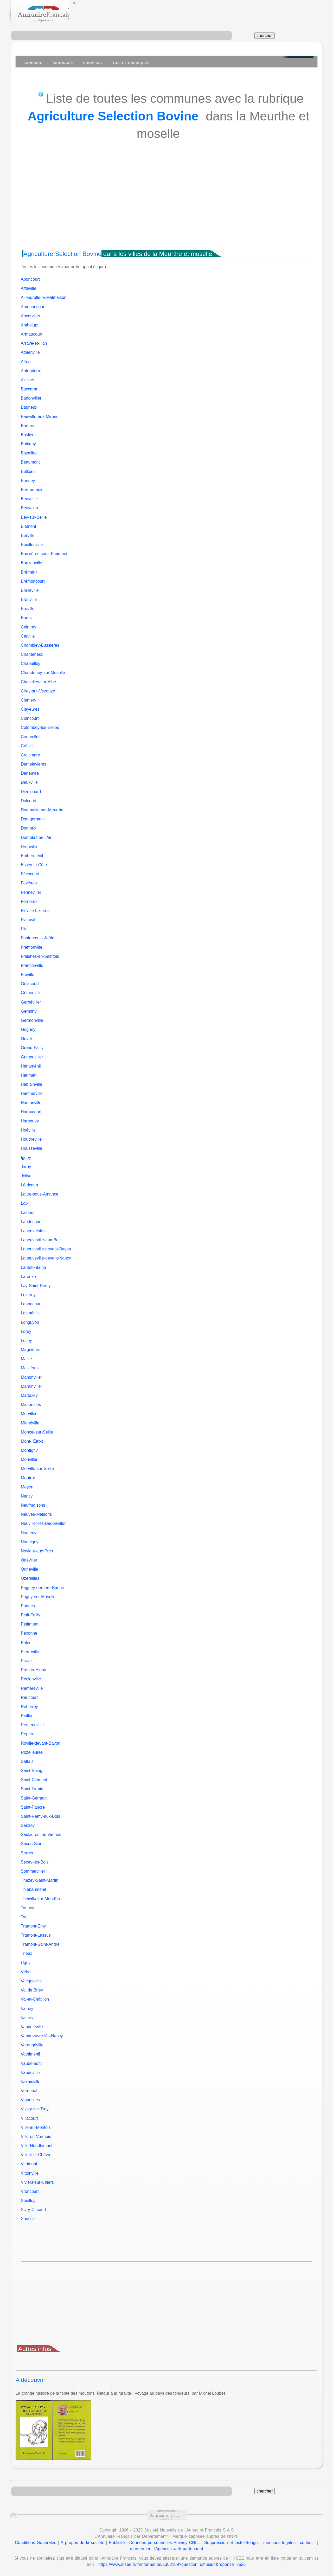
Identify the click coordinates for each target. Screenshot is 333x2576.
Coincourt (30, 718)
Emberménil (32, 855)
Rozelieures (32, 1752)
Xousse (28, 2219)
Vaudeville (30, 2072)
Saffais (27, 1761)
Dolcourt (28, 801)
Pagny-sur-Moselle (38, 1597)
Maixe (26, 1359)
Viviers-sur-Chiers (37, 2182)
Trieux (26, 1953)
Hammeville (32, 1093)
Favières (29, 883)
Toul (24, 1917)
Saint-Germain (34, 1798)
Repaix (27, 1734)
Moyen (27, 1487)
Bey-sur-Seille (34, 517)
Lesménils (30, 1313)
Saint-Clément (34, 1779)
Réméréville (32, 1688)
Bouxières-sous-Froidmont (45, 553)
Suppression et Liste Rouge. (231, 2542)
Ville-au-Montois (35, 2127)
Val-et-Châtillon (35, 1999)
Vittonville (30, 2173)
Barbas (27, 425)
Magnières (30, 1349)
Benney (28, 480)
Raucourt (29, 1697)
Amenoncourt (33, 307)
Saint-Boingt (32, 1770)
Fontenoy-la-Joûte (37, 938)
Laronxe (28, 1276)
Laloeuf (28, 1212)
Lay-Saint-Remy (36, 1285)
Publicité (117, 2542)
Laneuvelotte (33, 1231)
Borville (27, 535)
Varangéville (32, 2045)
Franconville (32, 965)
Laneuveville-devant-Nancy (46, 1258)
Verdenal (29, 2091)
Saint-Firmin (32, 1789)
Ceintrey (28, 627)
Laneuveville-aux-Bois (41, 1240)
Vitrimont (29, 2164)
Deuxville (29, 782)
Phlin (25, 1642)
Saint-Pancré (33, 1807)
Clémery (28, 700)
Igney (26, 1157)
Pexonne (29, 1633)
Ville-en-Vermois (36, 2136)
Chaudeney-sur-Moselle (43, 672)
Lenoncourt (31, 1304)
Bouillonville (32, 544)
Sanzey (28, 1825)
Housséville (31, 1148)
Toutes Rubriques (131, 63)
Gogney (28, 1029)
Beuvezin (29, 508)
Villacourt (29, 2118)
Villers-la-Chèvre (36, 2155)
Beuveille (29, 499)
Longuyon (30, 1322)
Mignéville (30, 1423)
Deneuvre (30, 773)
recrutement (141, 2549)
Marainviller (31, 1386)
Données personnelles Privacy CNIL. (164, 2542)
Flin (24, 929)
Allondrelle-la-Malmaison (43, 297)
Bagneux (29, 407)
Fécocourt (30, 874)
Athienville (30, 352)
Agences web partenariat (179, 2549)
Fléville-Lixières (35, 910)
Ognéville (29, 1569)
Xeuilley (28, 2200)
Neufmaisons (33, 1505)
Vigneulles (30, 2100)
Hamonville (31, 1103)
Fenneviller (31, 892)
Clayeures (30, 709)
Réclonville (31, 1679)
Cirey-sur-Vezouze (38, 691)
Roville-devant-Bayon (40, 1743)
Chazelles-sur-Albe (38, 682)
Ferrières (29, 901)
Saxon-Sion (31, 1843)
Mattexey (29, 1395)
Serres (27, 1853)
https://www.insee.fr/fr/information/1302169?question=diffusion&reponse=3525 (172, 2564)
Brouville (29, 599)
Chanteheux (32, 654)
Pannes (28, 1606)
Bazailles (29, 453)
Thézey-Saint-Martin (39, 1880)
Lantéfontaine (33, 1267)
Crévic (27, 746)
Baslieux (28, 435)
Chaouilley (30, 663)
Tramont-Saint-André (40, 1944)
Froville (27, 974)
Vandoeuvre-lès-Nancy (42, 2036)
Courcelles (31, 737)
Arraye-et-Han (34, 343)
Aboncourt (30, 279)
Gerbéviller (31, 1002)
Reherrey (29, 1706)
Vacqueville (31, 1981)
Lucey (26, 1340)
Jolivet (27, 1176)
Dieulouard (31, 791)
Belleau (28, 471)
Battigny (28, 444)
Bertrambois (32, 489)
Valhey (27, 2008)
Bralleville (30, 590)
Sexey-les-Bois (35, 1862)
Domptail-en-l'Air (36, 837)
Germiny (28, 1011)
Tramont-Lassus (36, 1935)
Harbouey (30, 1121)
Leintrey (28, 1295)
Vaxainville (30, 2081)
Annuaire (32, 63)
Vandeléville (32, 2027)
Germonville (32, 1020)
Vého (25, 1972)
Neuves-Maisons (36, 1514)
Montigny (29, 1450)
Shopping (92, 63)
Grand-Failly (32, 1047)
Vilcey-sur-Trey (35, 2109)
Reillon (27, 1715)
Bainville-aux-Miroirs (39, 416)
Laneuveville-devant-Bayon (46, 1249)
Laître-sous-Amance (39, 1194)
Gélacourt (30, 983)
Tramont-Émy (33, 1926)
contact (307, 2542)
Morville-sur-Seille (37, 1468)
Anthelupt (30, 325)
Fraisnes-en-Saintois (40, 956)
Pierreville (30, 1651)
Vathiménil (30, 2054)
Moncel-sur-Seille (37, 1432)
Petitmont (30, 1624)
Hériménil (30, 1075)
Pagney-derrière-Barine (42, 1587)
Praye (26, 1661)
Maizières (30, 1368)
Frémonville (31, 947)
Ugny (25, 1963)
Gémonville (31, 993)
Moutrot (28, 1478)
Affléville (28, 288)
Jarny (26, 1167)
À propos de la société (82, 2542)
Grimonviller (32, 1057)
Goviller (28, 1038)
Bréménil (29, 572)
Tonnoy (27, 1908)
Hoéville (28, 1130)
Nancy (27, 1496)
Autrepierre (31, 371)
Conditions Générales (35, 2542)
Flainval (28, 919)
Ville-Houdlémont (37, 2145)
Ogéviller (29, 1560)
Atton (25, 361)
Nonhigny (30, 1542)
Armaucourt (31, 334)
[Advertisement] (166, 204)
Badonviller (31, 398)
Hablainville (31, 1084)
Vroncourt (30, 2191)
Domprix (28, 828)
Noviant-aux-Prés (37, 1551)
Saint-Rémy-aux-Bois (40, 1816)
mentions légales (279, 2542)
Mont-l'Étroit (32, 1441)
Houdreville (31, 1139)
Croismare (30, 755)
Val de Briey (32, 1990)
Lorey (26, 1331)
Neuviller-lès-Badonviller (43, 1523)
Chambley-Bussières (40, 645)
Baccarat (29, 389)
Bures (26, 617)
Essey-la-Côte (34, 865)
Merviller (28, 1413)
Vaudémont (31, 2063)
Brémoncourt (33, 581)
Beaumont (30, 462)
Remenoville (32, 1725)
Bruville (27, 608)
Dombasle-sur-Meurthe (42, 810)
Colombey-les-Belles (40, 727)
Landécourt (31, 1221)
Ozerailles (30, 1578)
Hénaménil (31, 1066)
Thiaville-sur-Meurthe (40, 1898)
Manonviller (31, 1377)
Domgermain (33, 819)
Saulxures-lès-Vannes (41, 1834)
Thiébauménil (33, 1889)
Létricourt (29, 1185)
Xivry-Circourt (33, 2209)
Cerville (28, 636)
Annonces (63, 63)
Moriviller (29, 1459)
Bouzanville (31, 563)
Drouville (29, 846)
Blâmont (28, 526)
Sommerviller (33, 1871)
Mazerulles (31, 1404)
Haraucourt (31, 1112)
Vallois (27, 2017)
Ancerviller (30, 316)
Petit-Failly (30, 1615)
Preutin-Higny (33, 1670)
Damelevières (33, 764)
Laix (24, 1203)
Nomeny (28, 1533)
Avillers (27, 380)
